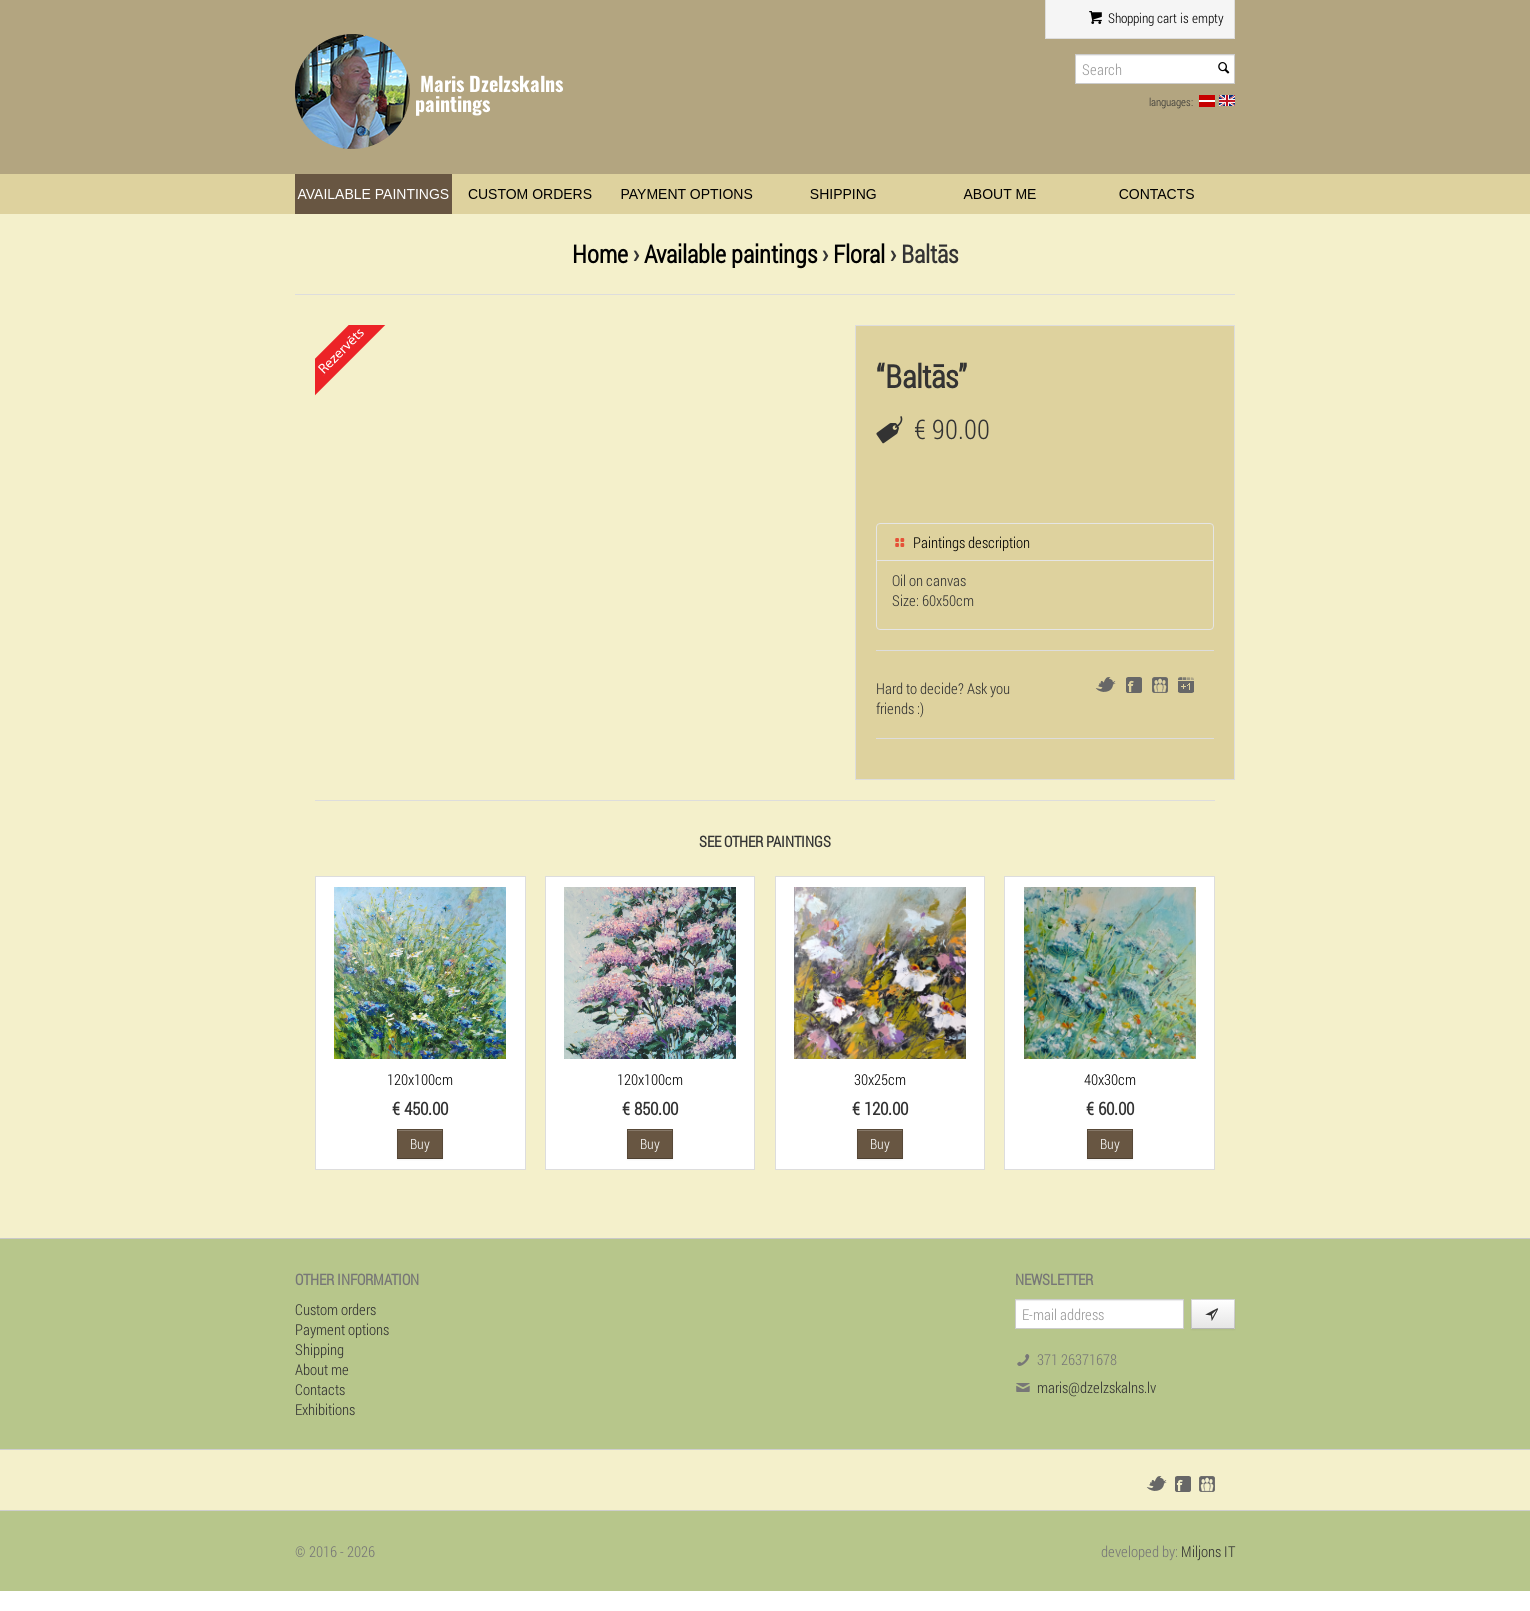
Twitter (1105, 684)
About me (1000, 194)
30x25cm (880, 1079)
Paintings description (961, 542)
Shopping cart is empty (1156, 18)
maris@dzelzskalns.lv (1096, 1387)
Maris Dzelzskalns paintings (489, 93)
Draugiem (1160, 685)
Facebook (1134, 685)
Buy (420, 1143)
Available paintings (373, 194)
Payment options (687, 194)
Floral (859, 253)
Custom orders (530, 194)
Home (600, 253)
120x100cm (420, 1079)
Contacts (1157, 194)
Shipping (843, 194)
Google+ (1186, 685)
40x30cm (1110, 1079)
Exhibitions (325, 1409)
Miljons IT (1208, 1551)
